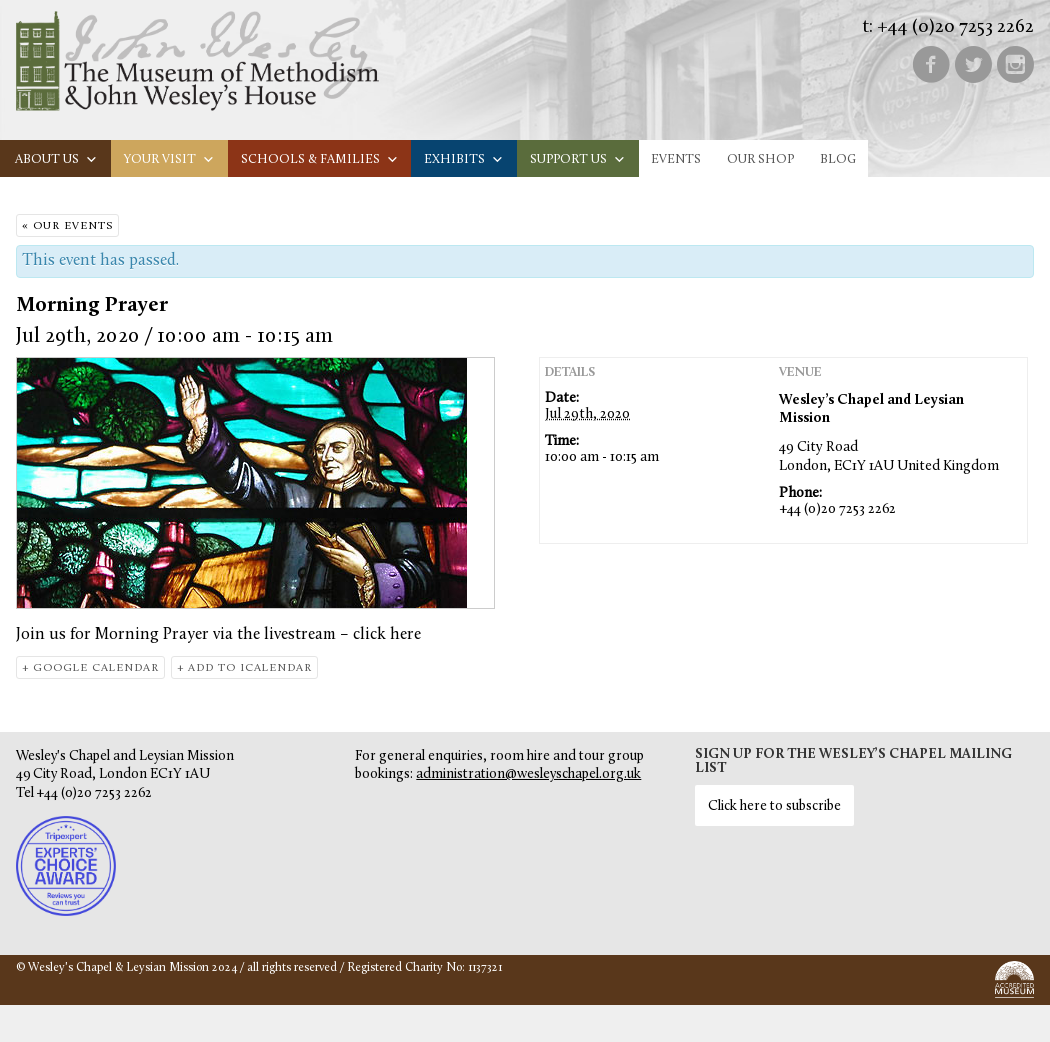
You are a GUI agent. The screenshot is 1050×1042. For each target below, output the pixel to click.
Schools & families (320, 159)
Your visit (169, 159)
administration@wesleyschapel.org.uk (528, 774)
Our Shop (760, 159)
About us (56, 159)
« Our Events (67, 226)
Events (676, 159)
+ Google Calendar (90, 668)
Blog (838, 159)
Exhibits (464, 159)
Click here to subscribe (774, 806)
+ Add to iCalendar (244, 668)
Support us (578, 159)
